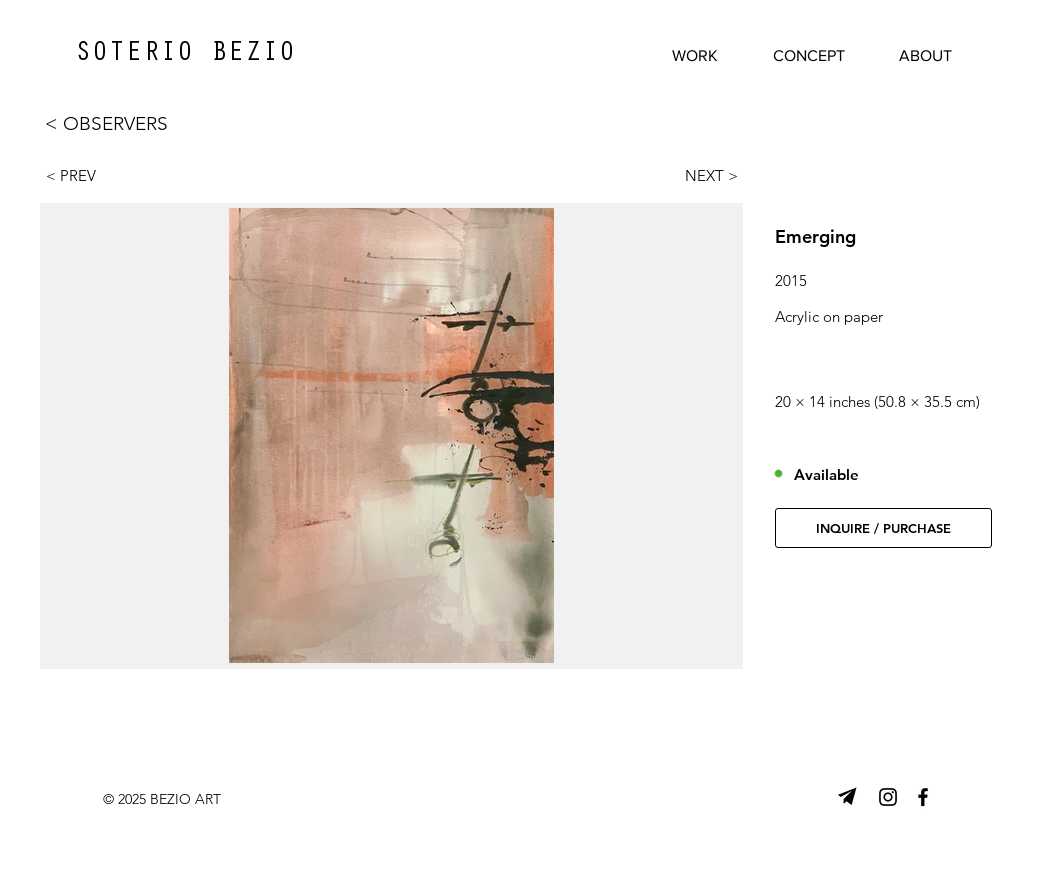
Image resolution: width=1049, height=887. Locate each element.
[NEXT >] (702, 175)
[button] (883, 528)
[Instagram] (888, 797)
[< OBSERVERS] (129, 124)
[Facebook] (923, 797)
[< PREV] (82, 175)
